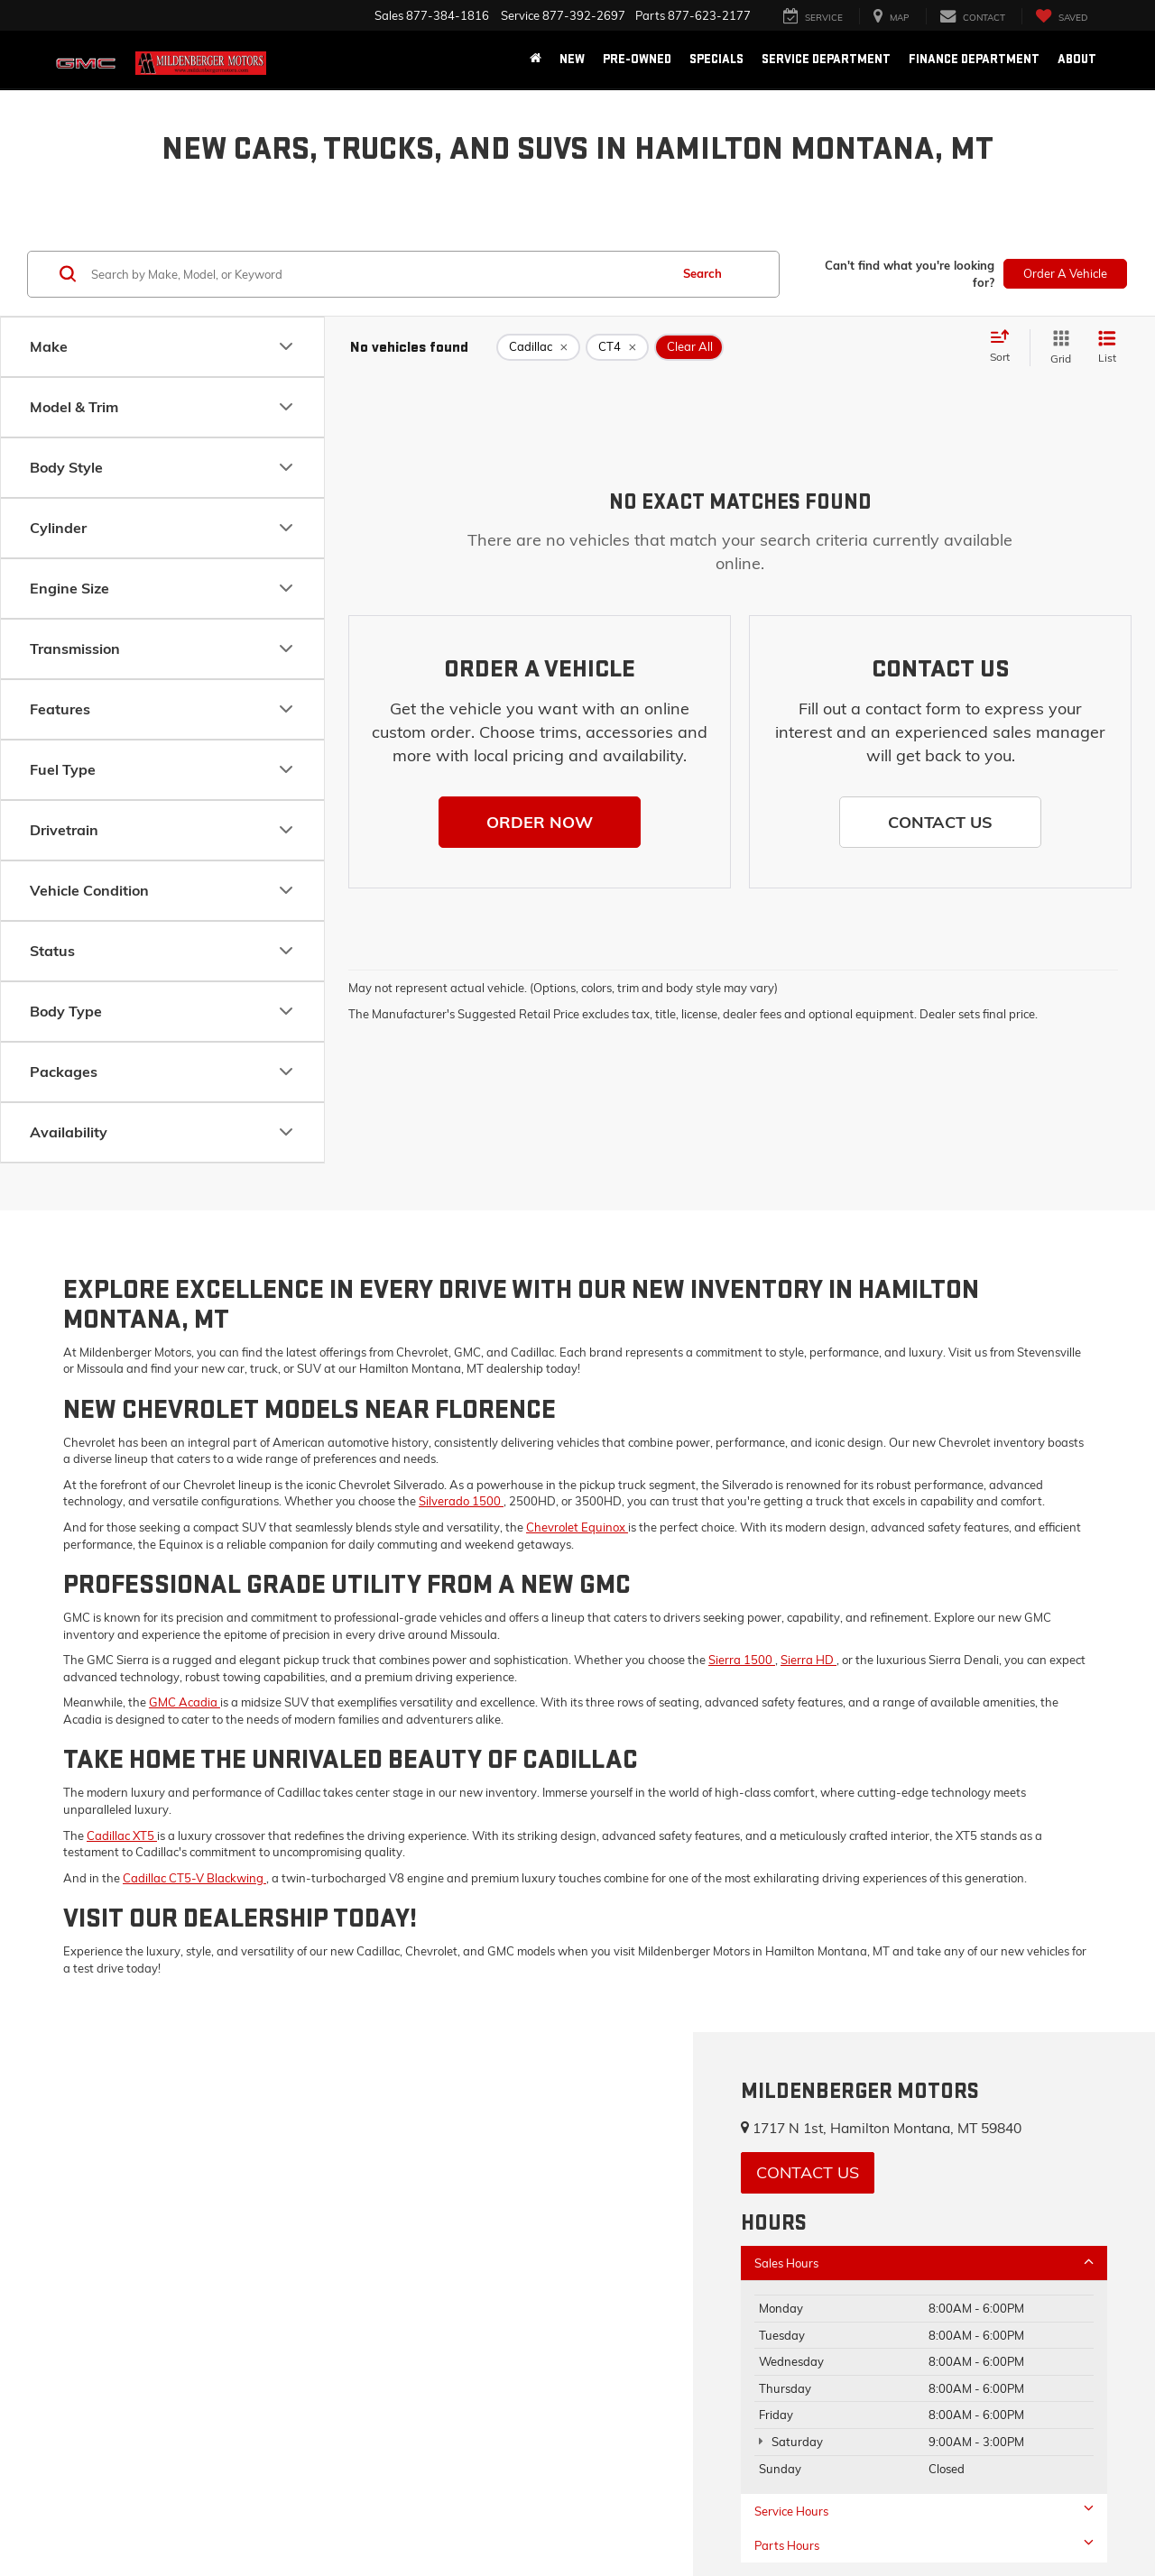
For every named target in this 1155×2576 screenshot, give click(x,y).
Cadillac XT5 (122, 1835)
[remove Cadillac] (538, 347)
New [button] (572, 59)
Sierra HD (808, 1659)
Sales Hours (924, 2262)
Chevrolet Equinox (577, 1527)
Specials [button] (716, 59)
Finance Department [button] (974, 59)
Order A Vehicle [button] (1065, 273)
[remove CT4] (617, 347)
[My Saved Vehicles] (1061, 16)
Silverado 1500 (461, 1501)
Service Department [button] (826, 59)
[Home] (535, 59)
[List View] (1107, 347)
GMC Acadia (184, 1702)
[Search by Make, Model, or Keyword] (377, 274)
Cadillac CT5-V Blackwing (194, 1878)
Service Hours (924, 2510)
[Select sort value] (1005, 347)
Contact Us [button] (807, 2172)
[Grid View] (1057, 347)
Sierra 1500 (741, 1659)
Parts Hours (924, 2545)
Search (702, 273)
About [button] (1077, 59)
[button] (540, 822)
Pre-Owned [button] (637, 59)
